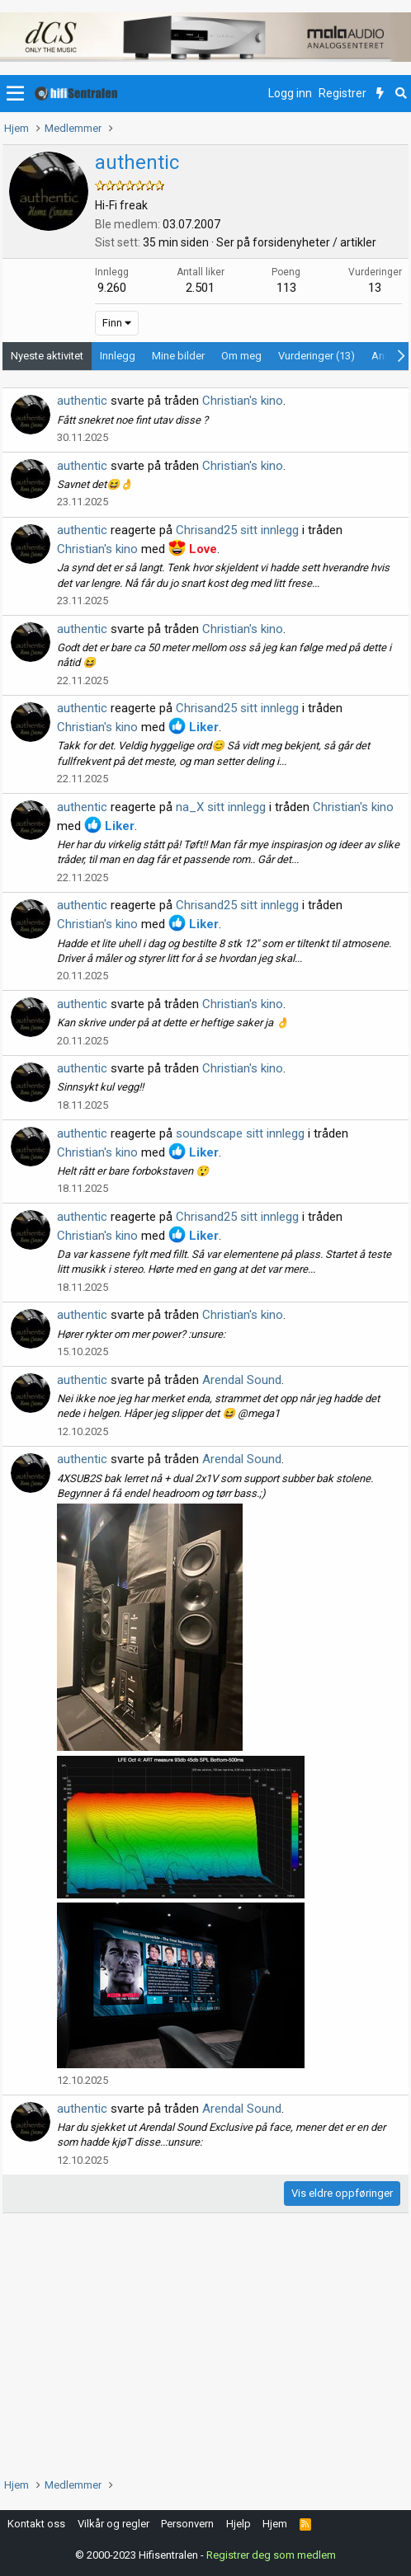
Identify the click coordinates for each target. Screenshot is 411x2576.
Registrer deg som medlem (271, 2555)
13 (374, 287)
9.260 (111, 287)
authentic (82, 400)
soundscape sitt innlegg (240, 1133)
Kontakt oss (36, 2523)
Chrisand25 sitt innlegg (237, 530)
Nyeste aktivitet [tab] (47, 356)
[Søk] (400, 93)
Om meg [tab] (241, 356)
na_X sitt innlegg (221, 807)
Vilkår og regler (113, 2523)
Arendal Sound (241, 1379)
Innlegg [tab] (117, 356)
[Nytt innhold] (380, 93)
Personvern (187, 2523)
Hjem (274, 2523)
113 (286, 287)
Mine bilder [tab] (178, 356)
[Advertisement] (205, 2345)
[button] (15, 94)
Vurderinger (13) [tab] (316, 356)
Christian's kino (242, 400)
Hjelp (238, 2523)
